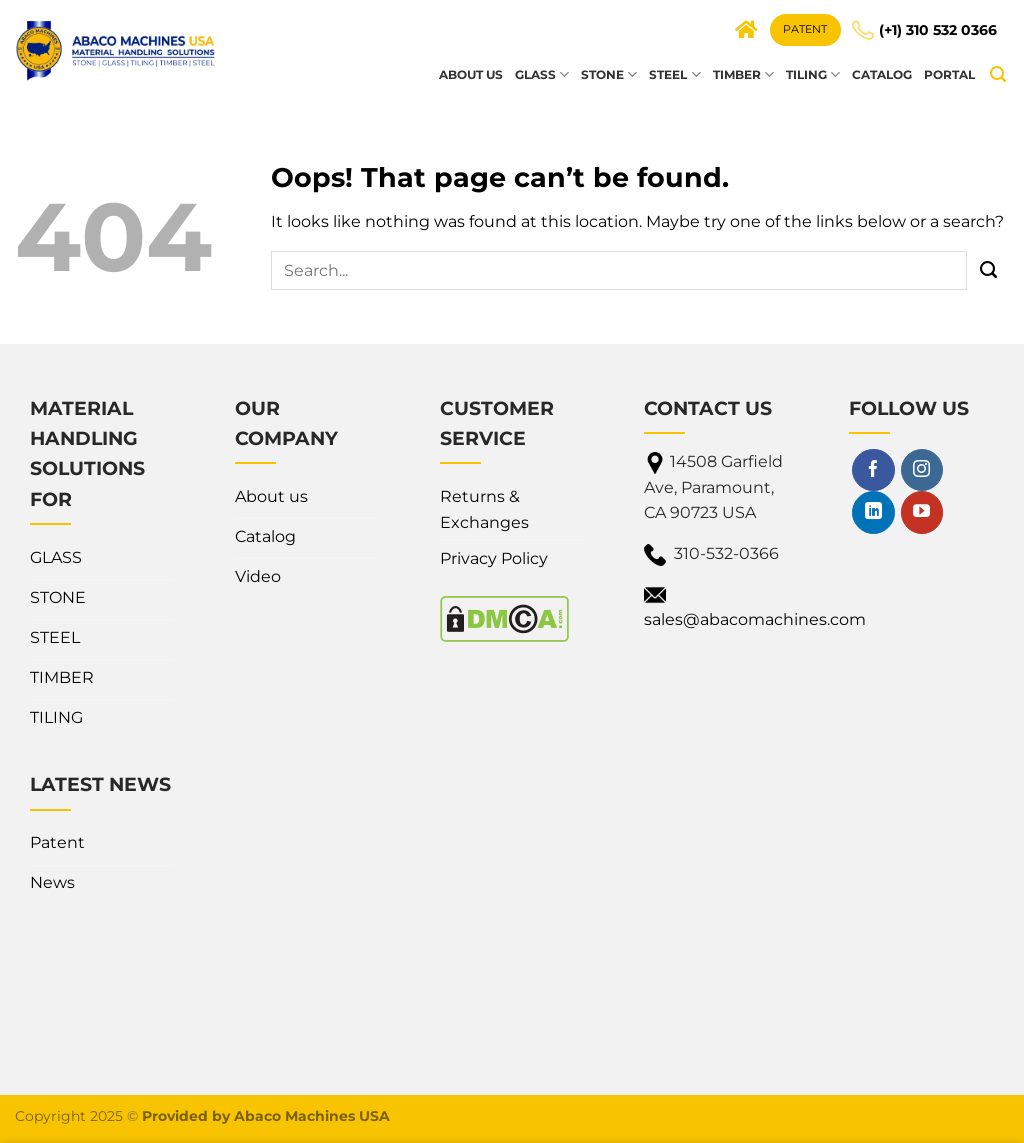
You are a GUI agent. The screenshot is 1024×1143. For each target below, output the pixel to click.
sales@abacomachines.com (755, 619)
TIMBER (743, 74)
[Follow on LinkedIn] (873, 512)
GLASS (542, 74)
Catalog (882, 74)
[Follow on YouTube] (922, 512)
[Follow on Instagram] (922, 470)
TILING (813, 74)
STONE (609, 74)
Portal (949, 74)
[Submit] (988, 271)
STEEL (674, 74)
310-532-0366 (726, 553)
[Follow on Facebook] (873, 470)
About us (471, 74)
